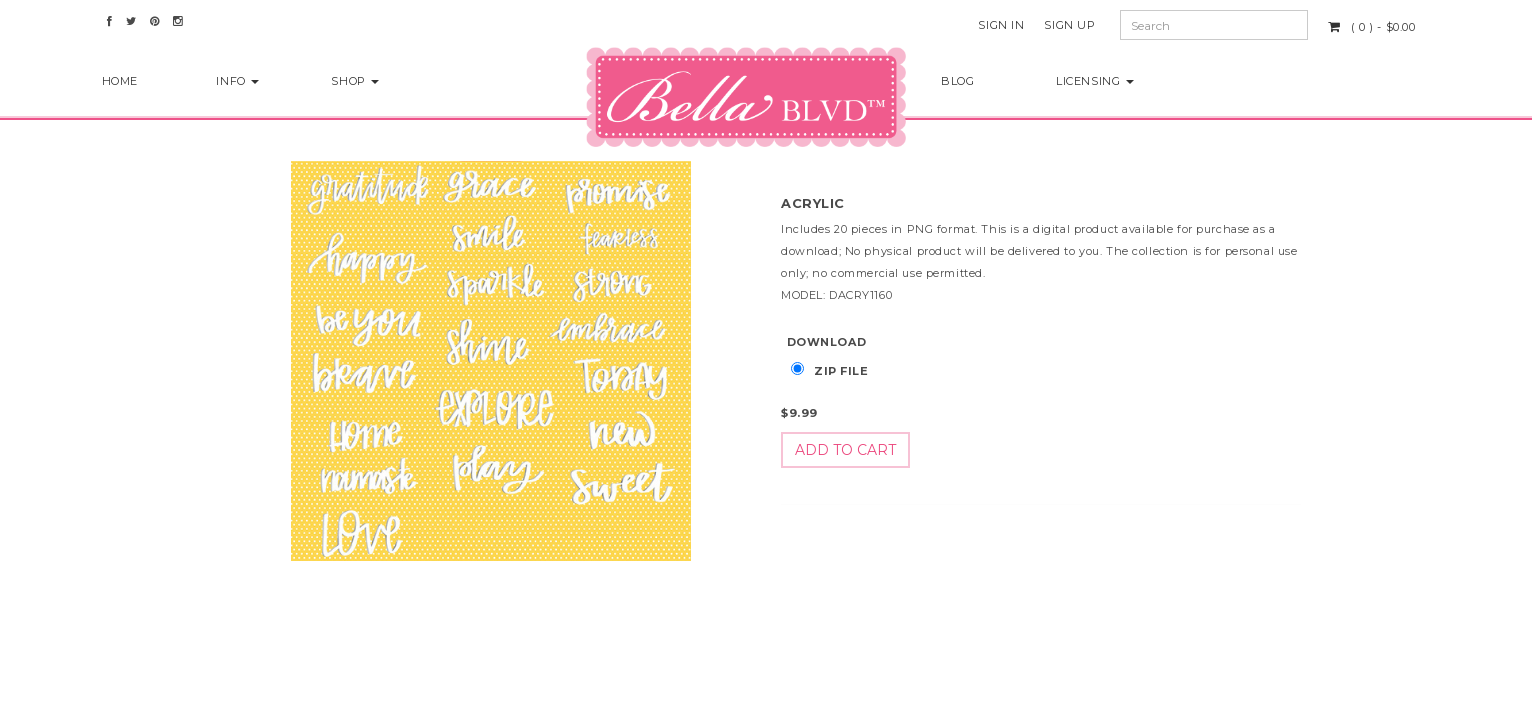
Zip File (841, 371)
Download (827, 342)
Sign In (1001, 25)
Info (237, 81)
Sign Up (1069, 25)
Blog (957, 81)
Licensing (1095, 81)
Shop (355, 81)
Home (120, 81)
